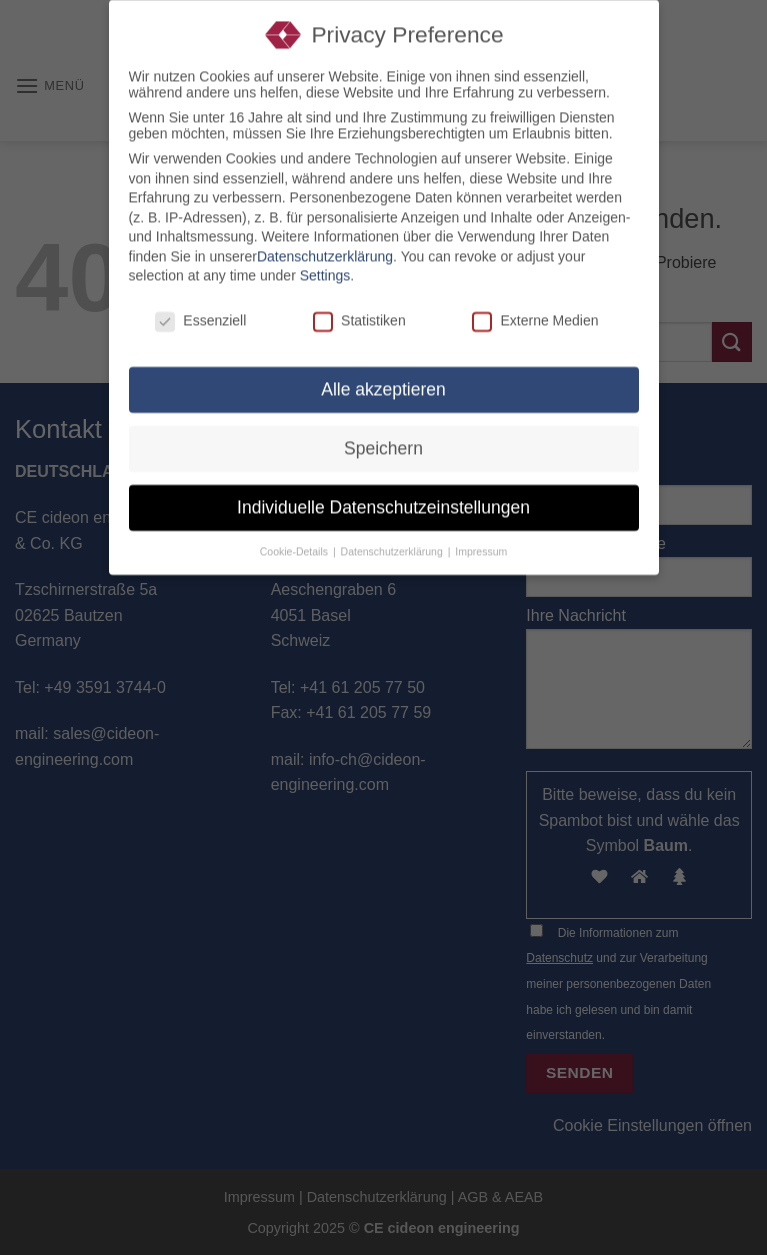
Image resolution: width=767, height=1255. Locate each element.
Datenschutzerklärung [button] (393, 543)
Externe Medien (535, 313)
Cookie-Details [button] (295, 543)
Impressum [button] (481, 543)
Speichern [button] (383, 440)
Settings (325, 268)
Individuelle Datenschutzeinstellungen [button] (383, 499)
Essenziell (200, 313)
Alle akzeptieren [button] (383, 381)
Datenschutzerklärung (325, 248)
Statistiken (359, 313)
